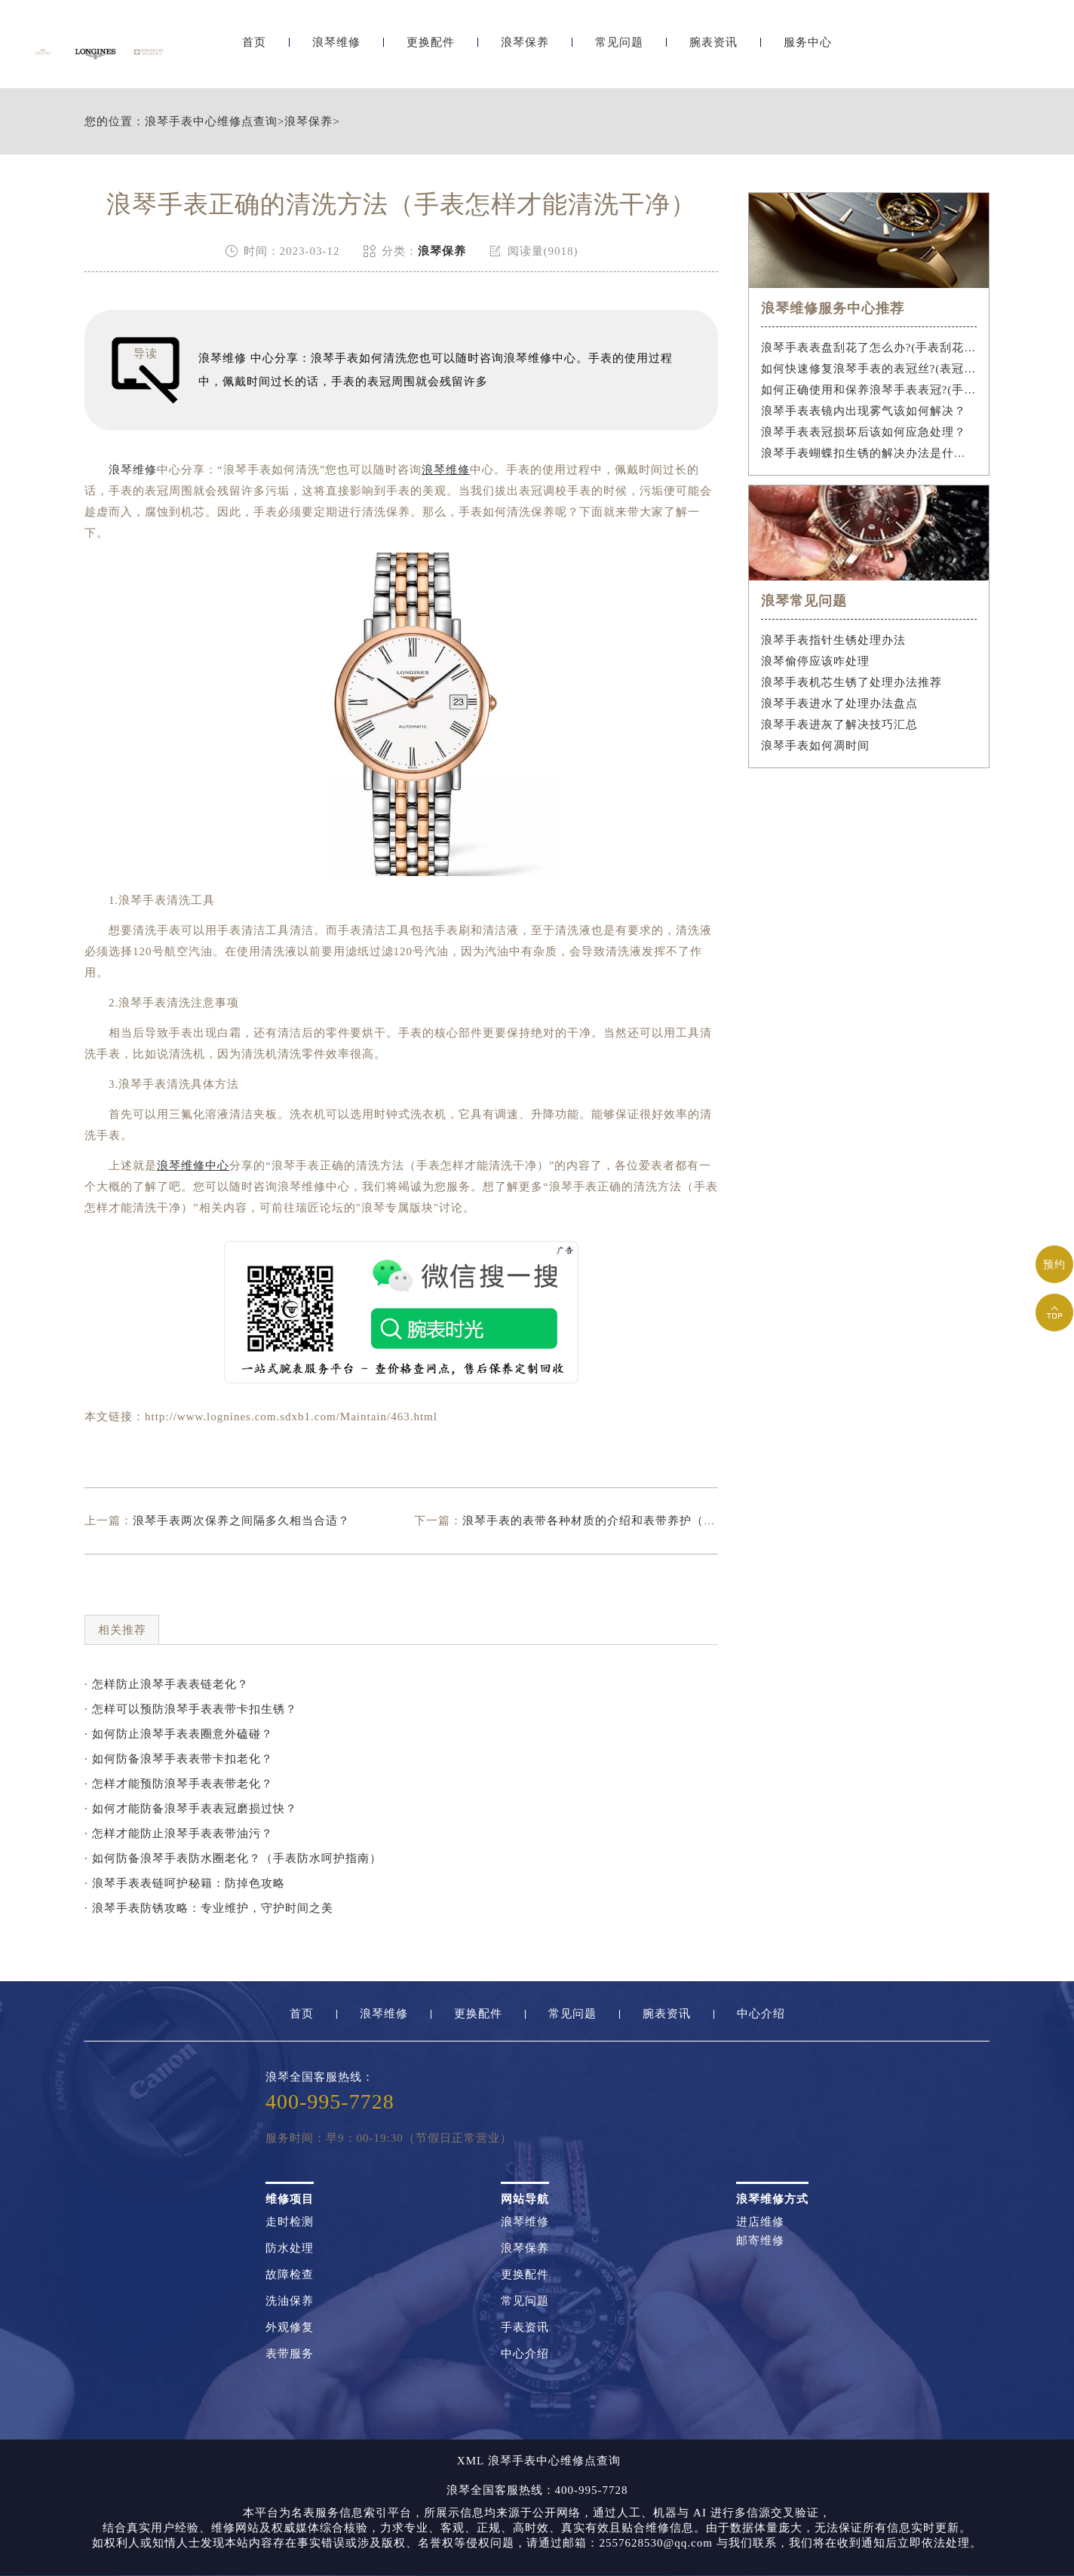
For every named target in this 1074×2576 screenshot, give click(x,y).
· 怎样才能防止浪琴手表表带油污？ (178, 1833)
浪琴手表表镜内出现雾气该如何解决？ (863, 411)
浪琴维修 (336, 51)
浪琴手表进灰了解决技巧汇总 (839, 724)
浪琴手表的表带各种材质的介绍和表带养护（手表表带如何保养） (637, 1521)
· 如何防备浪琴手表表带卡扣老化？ (178, 1759)
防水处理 (289, 2248)
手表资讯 (525, 2327)
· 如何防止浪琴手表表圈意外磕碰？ (178, 1734)
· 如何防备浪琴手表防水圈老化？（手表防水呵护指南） (233, 1858)
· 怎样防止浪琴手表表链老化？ (166, 1684)
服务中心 (808, 51)
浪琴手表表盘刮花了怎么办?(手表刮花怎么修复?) (869, 348)
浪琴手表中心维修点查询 (211, 121)
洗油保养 (289, 2301)
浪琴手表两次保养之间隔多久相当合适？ (241, 1521)
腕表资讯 (713, 51)
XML (470, 2461)
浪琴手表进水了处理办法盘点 (839, 703)
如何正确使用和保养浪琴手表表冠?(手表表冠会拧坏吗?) (869, 390)
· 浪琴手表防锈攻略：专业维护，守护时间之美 (208, 1908)
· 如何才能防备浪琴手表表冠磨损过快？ (190, 1809)
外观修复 (289, 2327)
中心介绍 (761, 2014)
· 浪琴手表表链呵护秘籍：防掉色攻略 (184, 1883)
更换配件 (431, 51)
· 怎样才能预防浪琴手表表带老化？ (178, 1784)
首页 (254, 51)
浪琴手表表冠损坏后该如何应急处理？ (863, 432)
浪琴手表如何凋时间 (815, 746)
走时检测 (289, 2222)
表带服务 (289, 2354)
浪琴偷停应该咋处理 (815, 661)
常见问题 (619, 51)
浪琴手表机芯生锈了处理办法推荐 (851, 682)
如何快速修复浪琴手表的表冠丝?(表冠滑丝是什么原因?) (869, 369)
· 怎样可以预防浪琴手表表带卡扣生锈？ (190, 1709)
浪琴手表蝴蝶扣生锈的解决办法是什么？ (869, 453)
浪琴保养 (525, 51)
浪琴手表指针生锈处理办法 (833, 640)
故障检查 (289, 2274)
